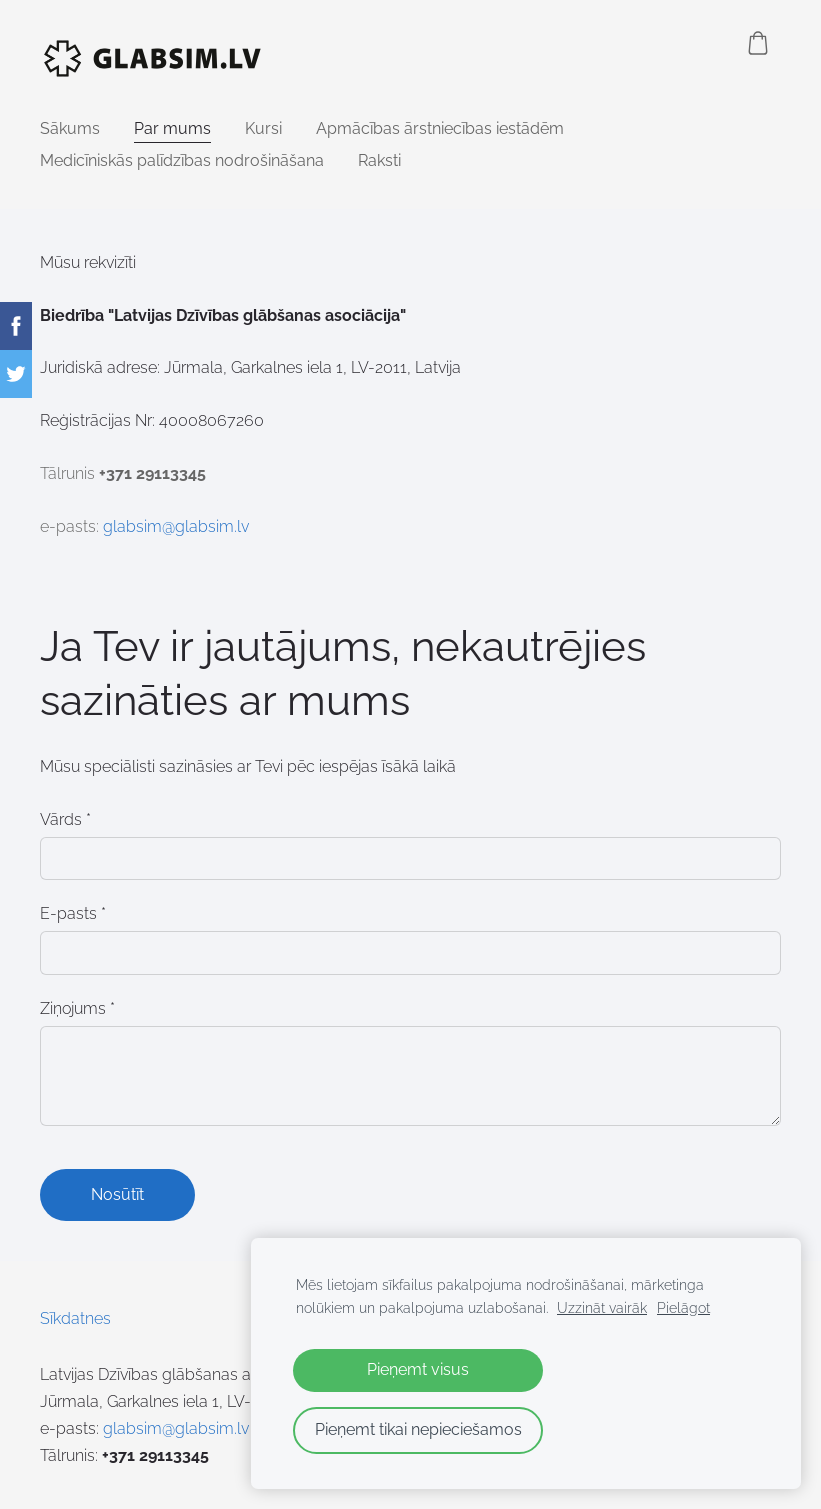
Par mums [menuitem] (172, 128)
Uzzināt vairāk (602, 1307)
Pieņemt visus (418, 1369)
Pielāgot (683, 1307)
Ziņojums (77, 1008)
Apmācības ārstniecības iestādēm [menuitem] (440, 128)
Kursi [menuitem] (263, 128)
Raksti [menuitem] (379, 160)
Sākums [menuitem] (70, 128)
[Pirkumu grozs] (758, 43)
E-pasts (73, 913)
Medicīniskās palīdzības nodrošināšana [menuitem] (182, 160)
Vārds (65, 819)
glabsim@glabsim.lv (176, 526)
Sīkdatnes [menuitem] (75, 1318)
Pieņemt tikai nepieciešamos (418, 1429)
